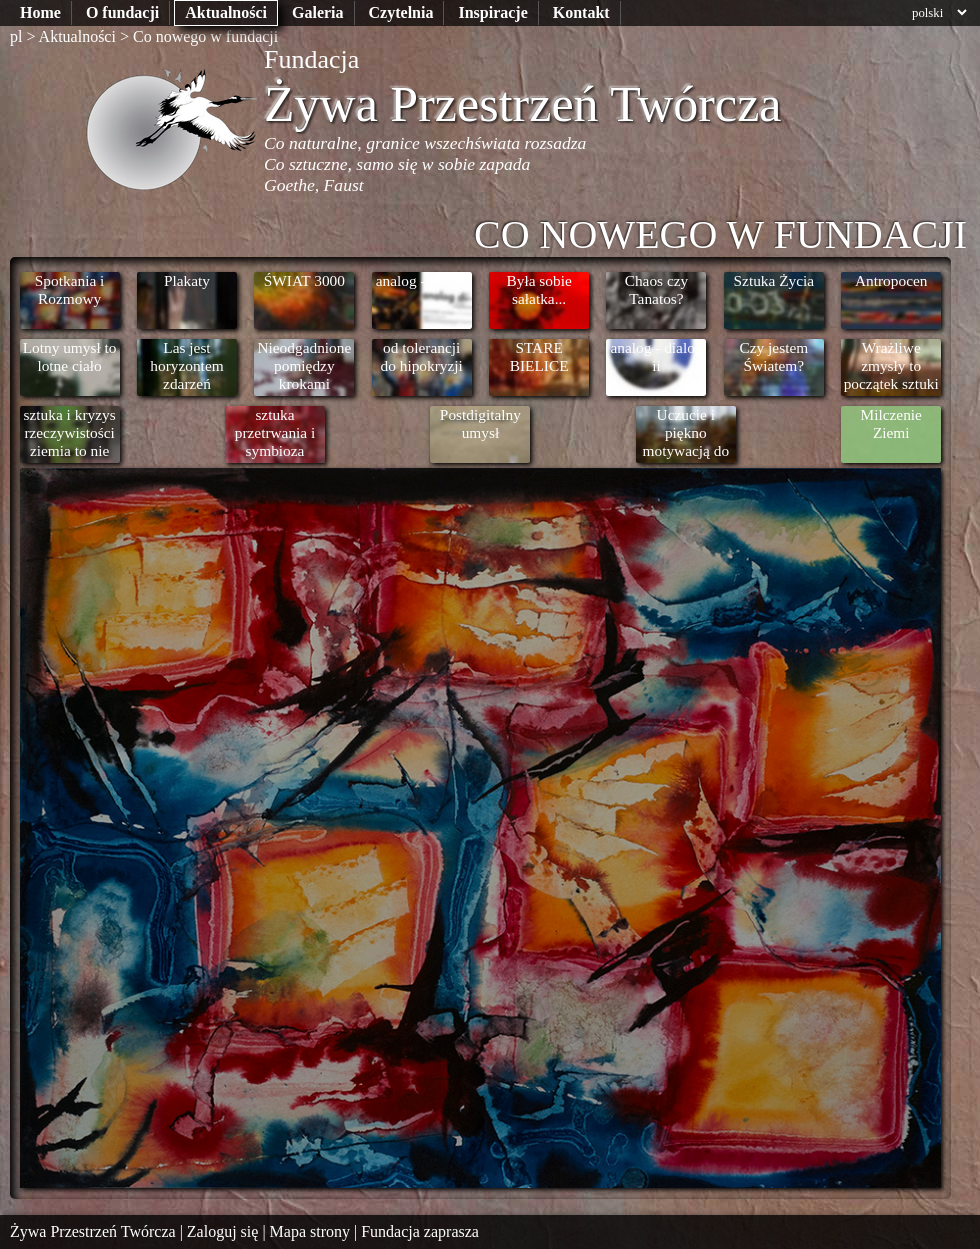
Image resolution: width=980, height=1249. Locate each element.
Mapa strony (310, 1231)
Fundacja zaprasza (420, 1231)
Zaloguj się (223, 1231)
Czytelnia (401, 12)
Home (40, 12)
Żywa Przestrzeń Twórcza (523, 104)
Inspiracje (492, 12)
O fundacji (122, 12)
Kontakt (581, 12)
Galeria (318, 12)
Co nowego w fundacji (205, 36)
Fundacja (311, 59)
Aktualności (226, 12)
